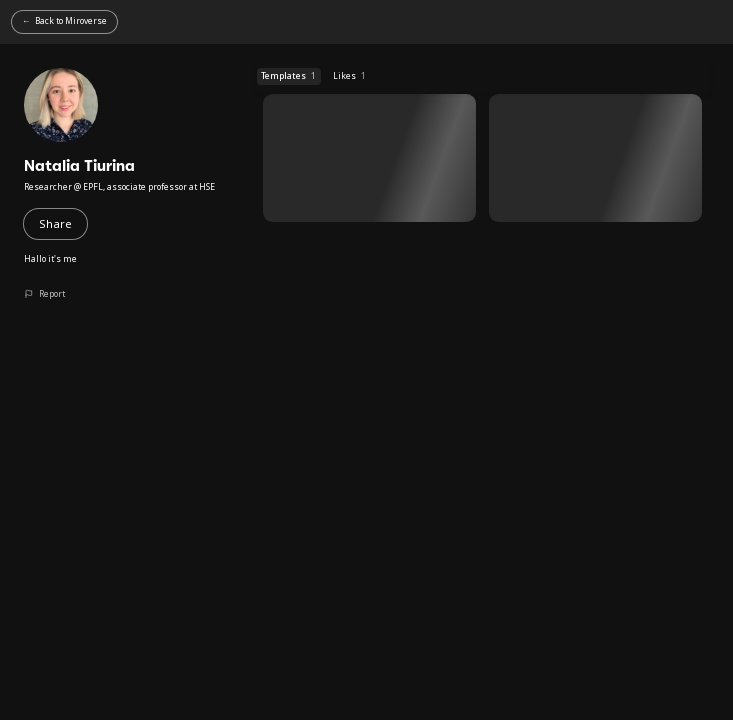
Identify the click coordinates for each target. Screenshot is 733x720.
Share (55, 223)
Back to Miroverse (71, 21)
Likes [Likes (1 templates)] (349, 76)
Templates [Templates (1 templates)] (288, 76)
